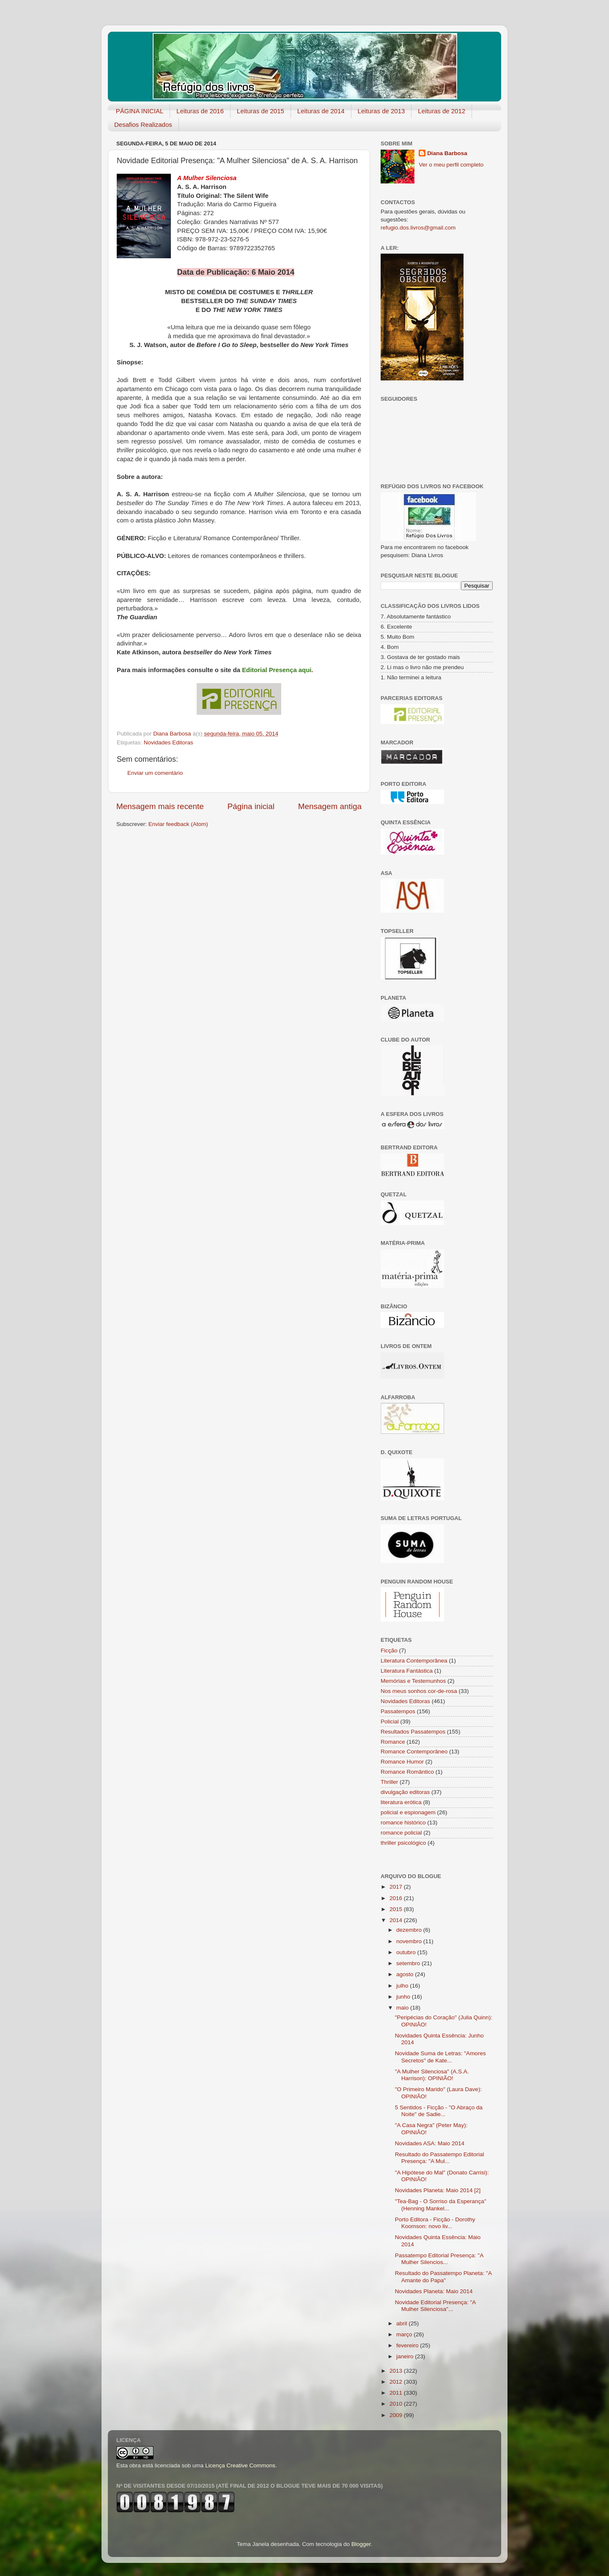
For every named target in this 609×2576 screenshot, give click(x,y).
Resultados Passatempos (413, 1731)
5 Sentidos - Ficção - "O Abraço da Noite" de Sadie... (439, 2110)
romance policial (401, 1832)
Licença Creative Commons (240, 2465)
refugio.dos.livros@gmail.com (418, 227)
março (405, 2334)
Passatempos (398, 1711)
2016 (397, 1898)
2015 (397, 1909)
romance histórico (403, 1822)
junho (404, 1997)
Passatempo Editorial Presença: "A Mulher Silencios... (439, 2258)
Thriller (389, 1782)
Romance (393, 1742)
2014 (397, 1920)
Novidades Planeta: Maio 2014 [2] (438, 2190)
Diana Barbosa (447, 153)
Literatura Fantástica (407, 1671)
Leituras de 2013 (381, 111)
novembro (409, 1941)
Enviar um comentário (155, 773)
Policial (390, 1721)
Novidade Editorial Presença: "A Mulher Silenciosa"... (435, 2305)
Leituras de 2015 (260, 111)
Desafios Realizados (143, 124)
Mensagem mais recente (160, 806)
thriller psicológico (403, 1843)
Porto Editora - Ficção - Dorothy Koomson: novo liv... (435, 2222)
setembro (409, 1963)
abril (402, 2323)
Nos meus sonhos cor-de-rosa (419, 1691)
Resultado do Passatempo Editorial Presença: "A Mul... (439, 2157)
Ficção (389, 1650)
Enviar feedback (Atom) (178, 824)
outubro (406, 1952)
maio (403, 2007)
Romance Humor (402, 1761)
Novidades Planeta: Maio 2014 (434, 2291)
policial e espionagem (408, 1812)
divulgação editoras (405, 1792)
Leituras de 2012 (441, 111)
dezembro (409, 1930)
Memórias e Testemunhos (413, 1681)
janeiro (405, 2356)
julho (403, 1986)
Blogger (361, 2544)
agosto (405, 1974)
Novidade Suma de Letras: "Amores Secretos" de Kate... (440, 2056)
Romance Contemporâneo (414, 1751)
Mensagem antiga (330, 806)
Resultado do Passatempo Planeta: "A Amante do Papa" (443, 2276)
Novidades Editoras (168, 742)
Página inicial (251, 806)
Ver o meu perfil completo (451, 164)
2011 (397, 2393)
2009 (397, 2415)
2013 (397, 2371)
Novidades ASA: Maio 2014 (429, 2143)
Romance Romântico (407, 1772)
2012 (397, 2382)
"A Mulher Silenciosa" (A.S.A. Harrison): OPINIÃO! (432, 2074)
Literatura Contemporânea (414, 1660)
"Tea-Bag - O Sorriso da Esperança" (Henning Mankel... (440, 2204)
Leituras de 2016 (200, 111)
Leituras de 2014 (321, 111)
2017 (397, 1887)
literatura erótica (401, 1802)
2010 (397, 2404)
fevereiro (408, 2345)
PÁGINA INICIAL (140, 111)
